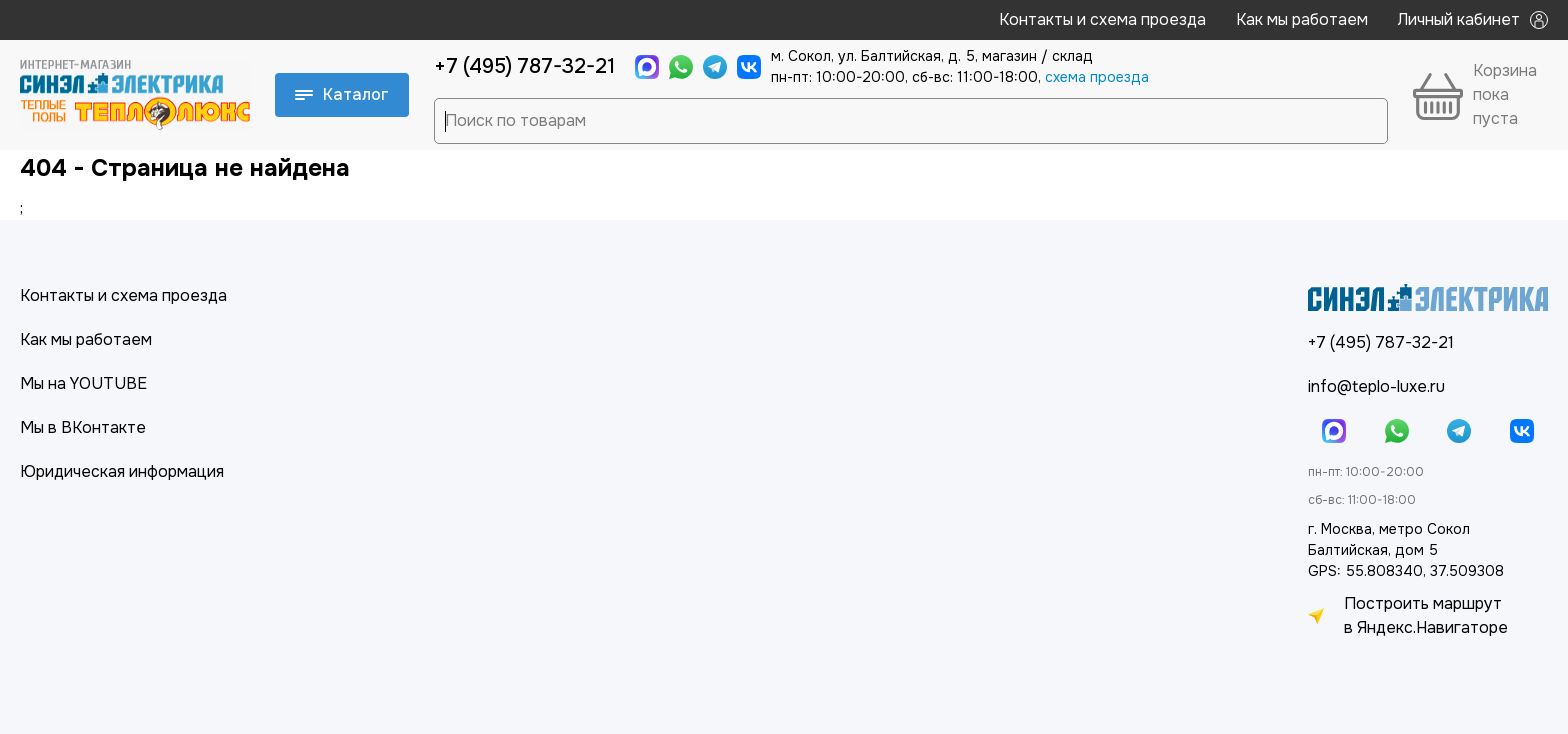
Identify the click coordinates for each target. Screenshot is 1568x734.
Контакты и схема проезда (1102, 19)
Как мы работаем (1302, 19)
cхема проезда (1097, 77)
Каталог (342, 94)
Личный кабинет (1473, 19)
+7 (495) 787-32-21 (524, 66)
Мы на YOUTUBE (83, 383)
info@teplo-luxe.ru (1376, 386)
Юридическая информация (122, 471)
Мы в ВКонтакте (83, 427)
